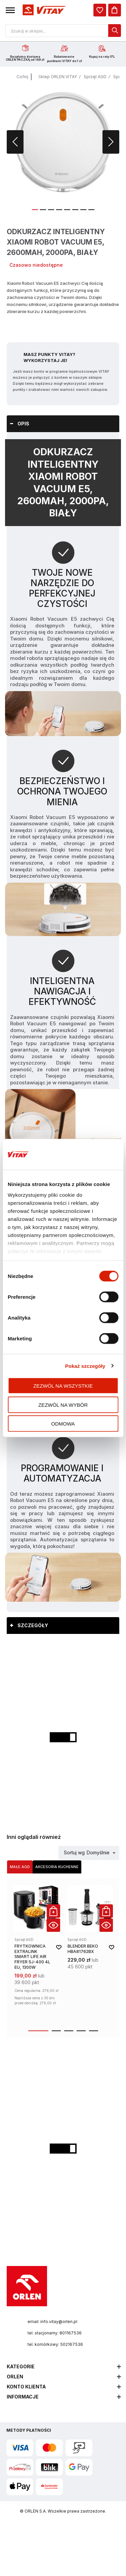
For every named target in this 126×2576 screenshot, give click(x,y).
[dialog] (99, 10)
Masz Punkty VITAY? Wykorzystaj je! (49, 357)
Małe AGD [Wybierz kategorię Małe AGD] (20, 1866)
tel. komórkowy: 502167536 (55, 2344)
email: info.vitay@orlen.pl (52, 2321)
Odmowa (63, 1424)
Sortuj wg (74, 1852)
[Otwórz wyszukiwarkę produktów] (63, 30)
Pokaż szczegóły (85, 1366)
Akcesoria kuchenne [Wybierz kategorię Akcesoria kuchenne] (57, 1866)
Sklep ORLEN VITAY (57, 76)
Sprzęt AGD (95, 76)
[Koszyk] (114, 10)
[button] (10, 10)
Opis (23, 423)
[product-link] (36, 1953)
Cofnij (22, 76)
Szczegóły (32, 1625)
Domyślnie (98, 1852)
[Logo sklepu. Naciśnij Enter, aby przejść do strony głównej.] (43, 10)
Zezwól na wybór (63, 1404)
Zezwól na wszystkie (63, 1386)
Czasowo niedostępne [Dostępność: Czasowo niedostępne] (36, 265)
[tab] (63, 423)
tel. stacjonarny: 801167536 (55, 2332)
